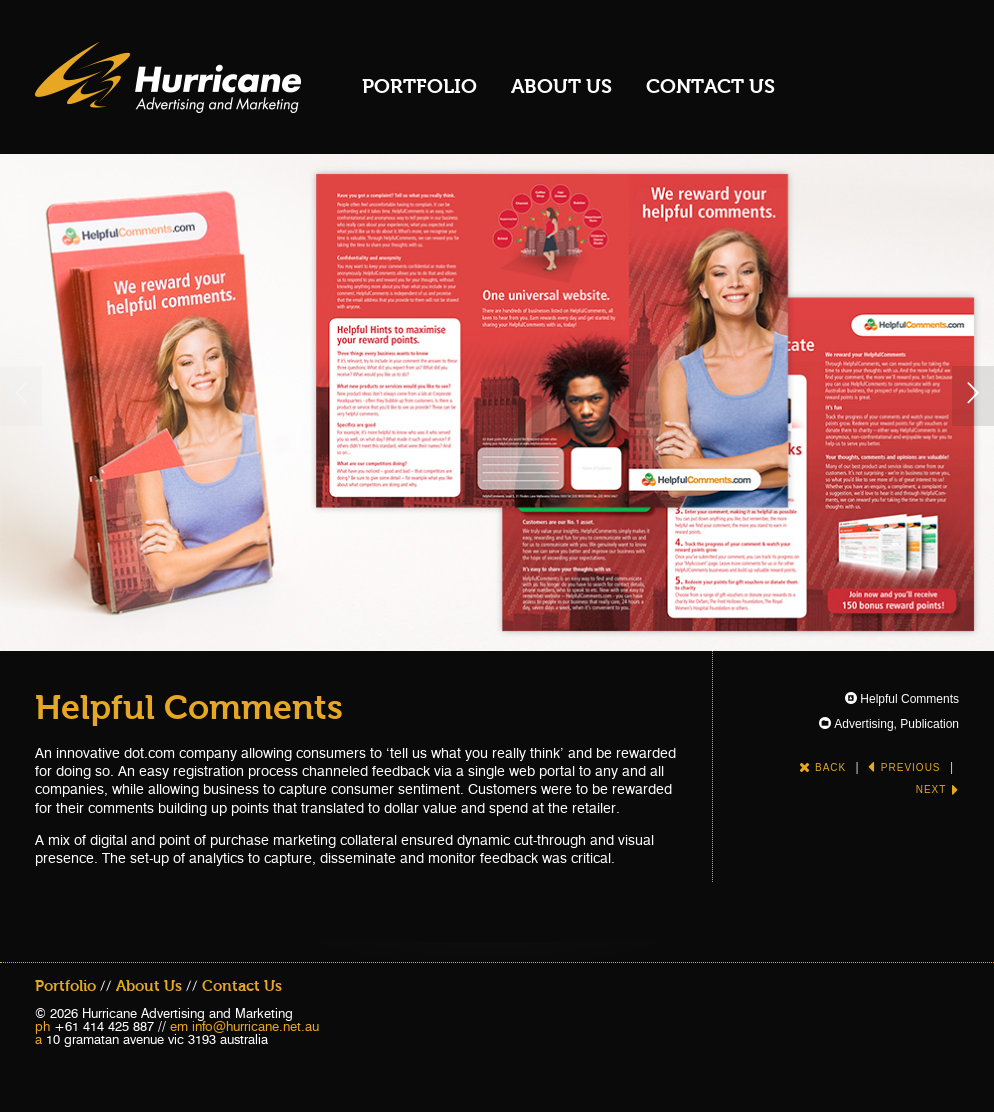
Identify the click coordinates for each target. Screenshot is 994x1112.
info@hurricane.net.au (255, 1026)
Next (937, 789)
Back (822, 767)
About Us (561, 86)
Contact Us (710, 86)
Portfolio (419, 86)
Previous (904, 767)
